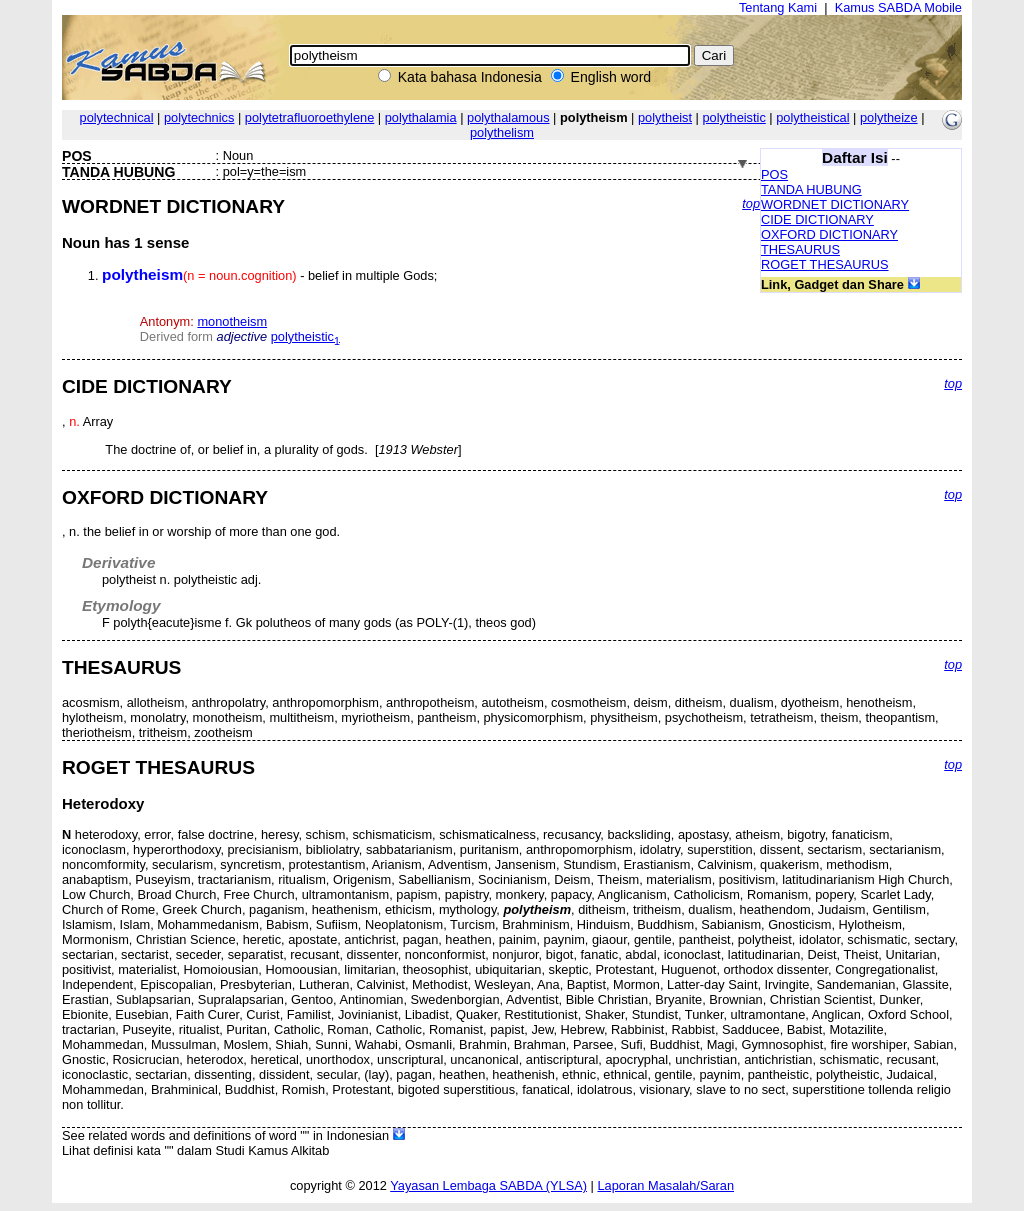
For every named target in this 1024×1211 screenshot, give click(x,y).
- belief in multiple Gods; (269, 275)
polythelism (502, 132)
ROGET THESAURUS (825, 264)
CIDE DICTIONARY (817, 219)
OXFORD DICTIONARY (829, 234)
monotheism (232, 321)
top (751, 203)
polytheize (889, 117)
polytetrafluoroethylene (309, 117)
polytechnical (117, 117)
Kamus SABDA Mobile (898, 7)
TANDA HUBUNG (811, 189)
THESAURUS (800, 249)
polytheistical (812, 117)
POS (774, 174)
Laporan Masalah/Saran (665, 1185)
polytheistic (734, 117)
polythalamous (508, 117)
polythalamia (421, 117)
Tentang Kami (778, 7)
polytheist (665, 117)
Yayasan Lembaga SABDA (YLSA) (488, 1185)
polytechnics (199, 117)
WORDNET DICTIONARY (835, 204)
